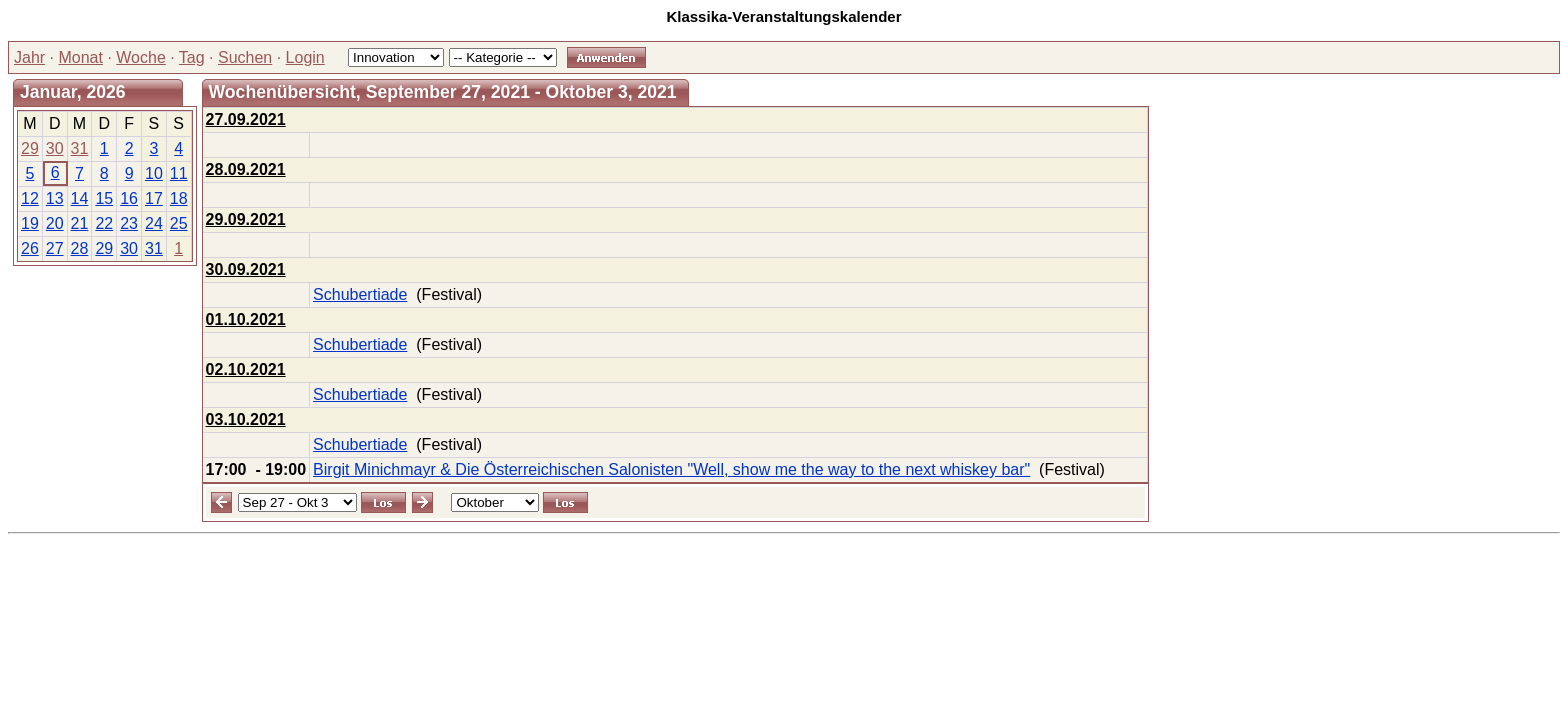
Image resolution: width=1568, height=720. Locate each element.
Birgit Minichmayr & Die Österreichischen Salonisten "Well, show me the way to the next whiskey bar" (671, 469)
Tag (192, 57)
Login (305, 57)
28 (80, 248)
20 (55, 223)
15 (104, 198)
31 (80, 148)
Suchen (245, 57)
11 (179, 173)
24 (154, 223)
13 (55, 198)
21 (80, 223)
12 (30, 198)
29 (30, 148)
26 (30, 248)
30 (55, 148)
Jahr (29, 57)
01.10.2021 (246, 319)
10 (154, 173)
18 (179, 198)
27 (55, 248)
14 (80, 198)
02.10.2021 (246, 369)
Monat (80, 57)
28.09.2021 (246, 169)
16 (129, 198)
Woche (141, 57)
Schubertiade (360, 294)
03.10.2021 (246, 419)
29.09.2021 (246, 219)
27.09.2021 (246, 119)
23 (129, 223)
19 (30, 223)
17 (154, 198)
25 (179, 223)
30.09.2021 (246, 269)
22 (104, 223)
